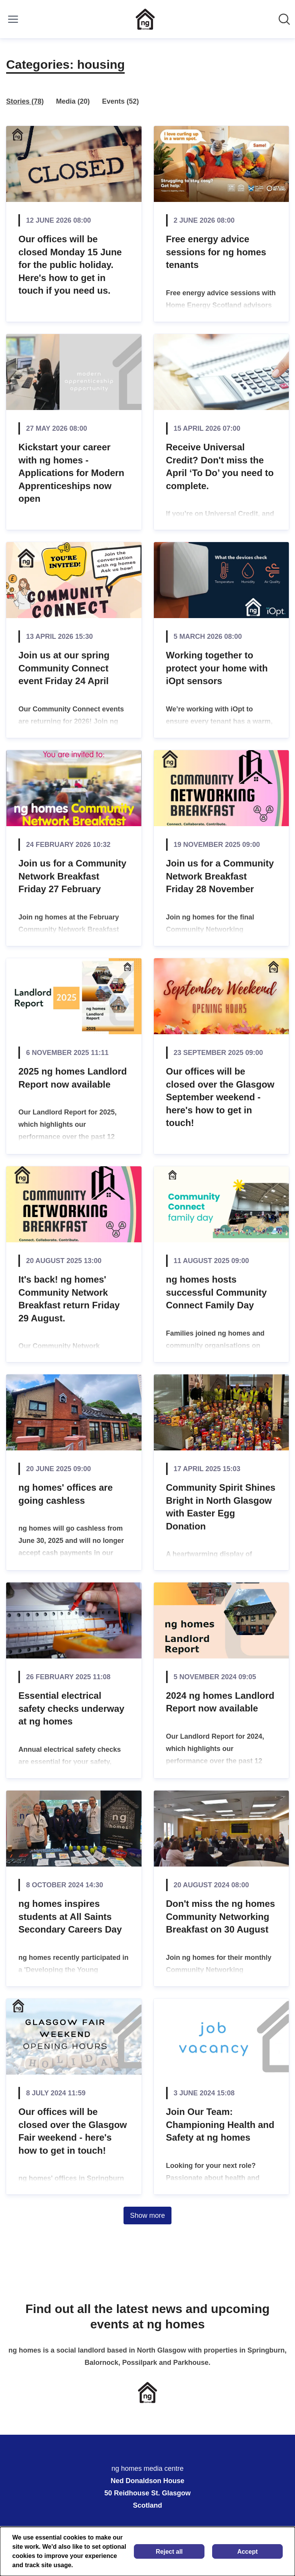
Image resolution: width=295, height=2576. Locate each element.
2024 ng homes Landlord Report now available (220, 1702)
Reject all (169, 2551)
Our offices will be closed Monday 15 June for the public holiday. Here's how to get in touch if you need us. (70, 265)
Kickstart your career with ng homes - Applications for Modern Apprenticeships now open (71, 473)
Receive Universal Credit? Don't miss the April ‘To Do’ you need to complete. (220, 466)
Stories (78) (25, 101)
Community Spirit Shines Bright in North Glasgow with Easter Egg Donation (220, 1506)
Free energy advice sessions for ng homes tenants (216, 252)
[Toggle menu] (13, 19)
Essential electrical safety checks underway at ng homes (71, 1708)
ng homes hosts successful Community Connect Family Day (216, 1292)
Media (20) (73, 101)
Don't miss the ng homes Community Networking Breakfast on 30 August (220, 1916)
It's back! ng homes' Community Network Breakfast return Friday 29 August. (69, 1298)
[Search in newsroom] (284, 19)
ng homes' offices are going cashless (65, 1494)
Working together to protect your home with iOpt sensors (217, 668)
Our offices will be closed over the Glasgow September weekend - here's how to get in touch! (220, 1097)
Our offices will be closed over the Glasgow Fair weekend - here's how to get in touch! (72, 2131)
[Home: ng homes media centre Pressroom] (145, 19)
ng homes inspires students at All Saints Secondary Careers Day (70, 1916)
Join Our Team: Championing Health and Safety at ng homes (220, 2124)
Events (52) (120, 101)
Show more (147, 2215)
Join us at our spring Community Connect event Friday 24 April (63, 668)
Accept (247, 2551)
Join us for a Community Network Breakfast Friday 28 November (220, 876)
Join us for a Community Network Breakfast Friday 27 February (72, 876)
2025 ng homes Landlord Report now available (72, 1078)
